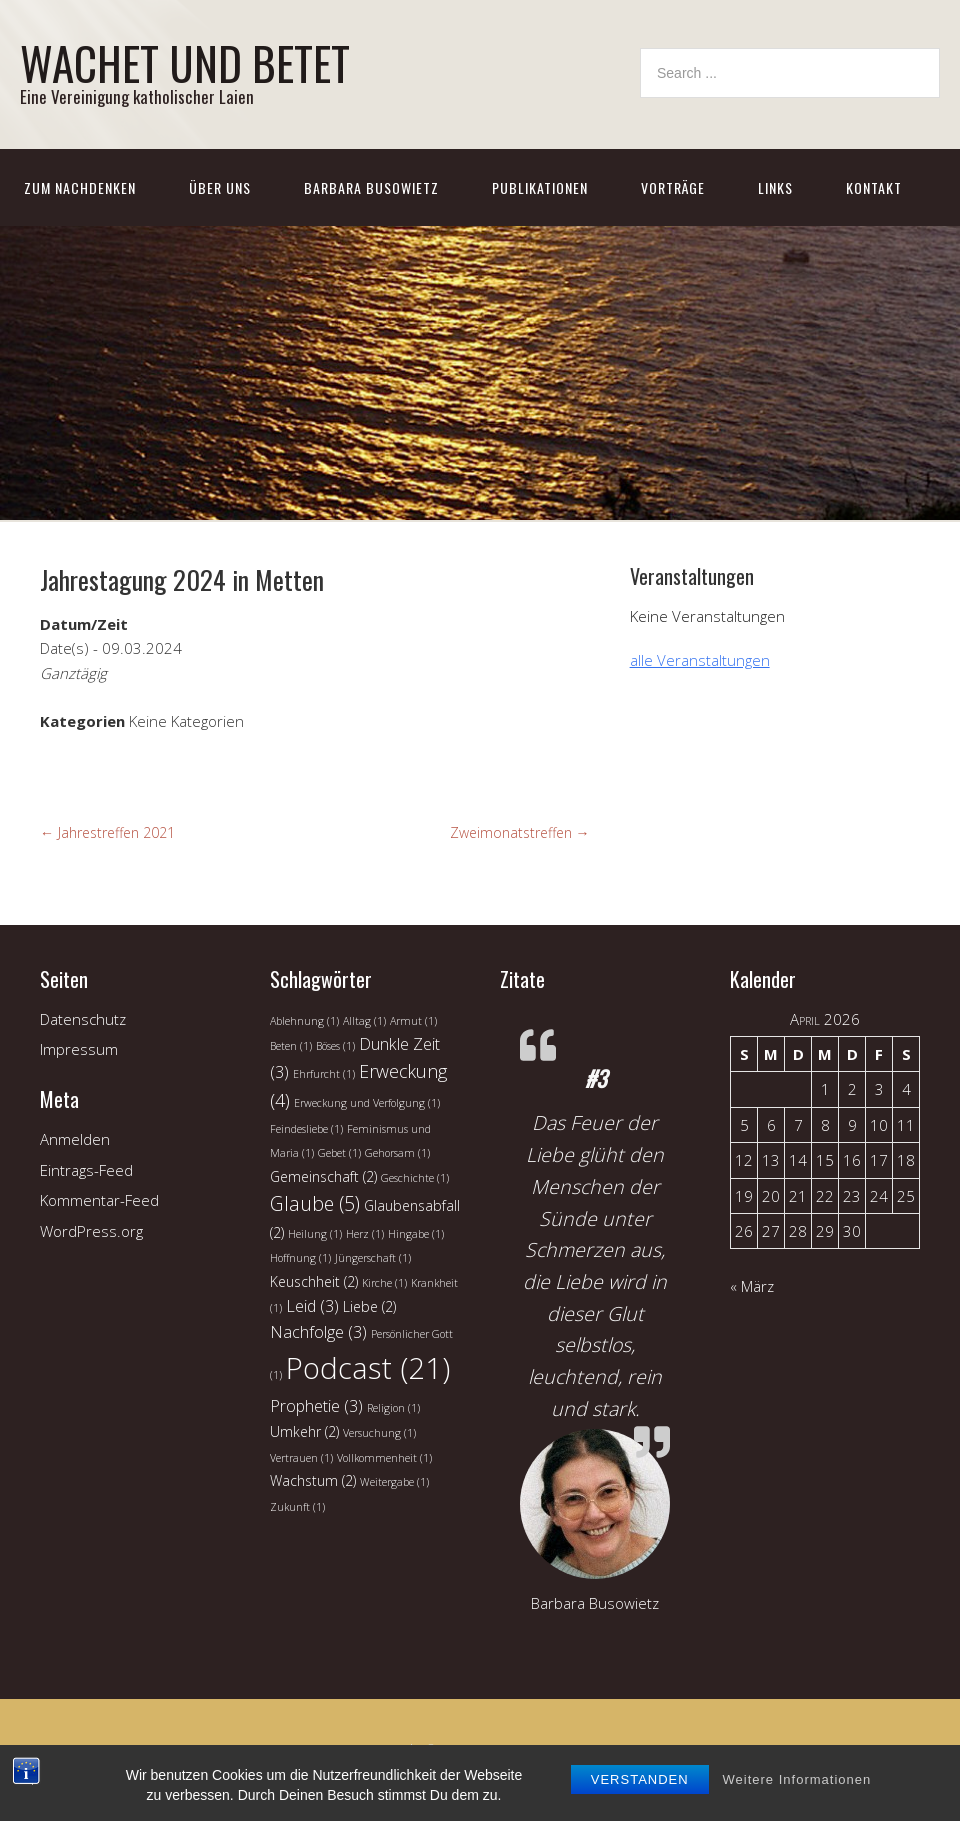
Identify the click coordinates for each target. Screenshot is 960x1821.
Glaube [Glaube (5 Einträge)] (315, 1203)
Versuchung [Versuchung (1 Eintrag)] (379, 1433)
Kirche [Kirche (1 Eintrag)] (384, 1283)
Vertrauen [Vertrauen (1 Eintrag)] (301, 1458)
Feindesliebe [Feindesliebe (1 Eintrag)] (306, 1129)
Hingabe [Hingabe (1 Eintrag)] (416, 1234)
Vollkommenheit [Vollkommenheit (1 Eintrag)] (384, 1458)
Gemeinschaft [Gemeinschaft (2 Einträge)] (323, 1176)
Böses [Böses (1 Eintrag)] (335, 1046)
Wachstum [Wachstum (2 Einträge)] (313, 1480)
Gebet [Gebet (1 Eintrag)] (339, 1153)
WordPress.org (91, 1231)
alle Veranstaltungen (700, 660)
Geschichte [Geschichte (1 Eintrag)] (415, 1178)
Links (775, 187)
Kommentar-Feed (99, 1200)
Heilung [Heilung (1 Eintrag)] (315, 1234)
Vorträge (673, 187)
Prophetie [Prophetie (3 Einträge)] (316, 1406)
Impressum (79, 1049)
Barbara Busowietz (371, 187)
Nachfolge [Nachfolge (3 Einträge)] (318, 1332)
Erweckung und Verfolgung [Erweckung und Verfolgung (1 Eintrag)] (367, 1103)
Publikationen (540, 187)
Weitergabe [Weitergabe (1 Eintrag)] (394, 1482)
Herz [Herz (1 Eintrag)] (365, 1234)
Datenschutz (83, 1019)
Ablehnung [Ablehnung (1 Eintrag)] (304, 1021)
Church (369, 1770)
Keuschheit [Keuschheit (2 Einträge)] (314, 1281)
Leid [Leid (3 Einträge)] (312, 1306)
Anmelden (75, 1139)
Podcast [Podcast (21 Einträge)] (368, 1368)
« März (752, 1286)
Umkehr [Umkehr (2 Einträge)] (304, 1431)
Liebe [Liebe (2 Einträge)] (369, 1306)
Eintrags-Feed (86, 1170)
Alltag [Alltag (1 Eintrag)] (364, 1021)
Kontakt (874, 187)
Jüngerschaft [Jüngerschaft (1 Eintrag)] (373, 1258)
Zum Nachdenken (80, 187)
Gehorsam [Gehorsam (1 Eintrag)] (397, 1153)
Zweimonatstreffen (520, 832)
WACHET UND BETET (185, 62)
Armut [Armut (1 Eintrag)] (413, 1021)
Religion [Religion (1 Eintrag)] (393, 1408)
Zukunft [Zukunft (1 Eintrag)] (297, 1507)
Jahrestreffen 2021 (107, 832)
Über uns (220, 187)
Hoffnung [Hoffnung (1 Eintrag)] (300, 1258)
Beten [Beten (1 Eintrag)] (291, 1046)
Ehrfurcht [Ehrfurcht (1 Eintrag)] (324, 1074)
